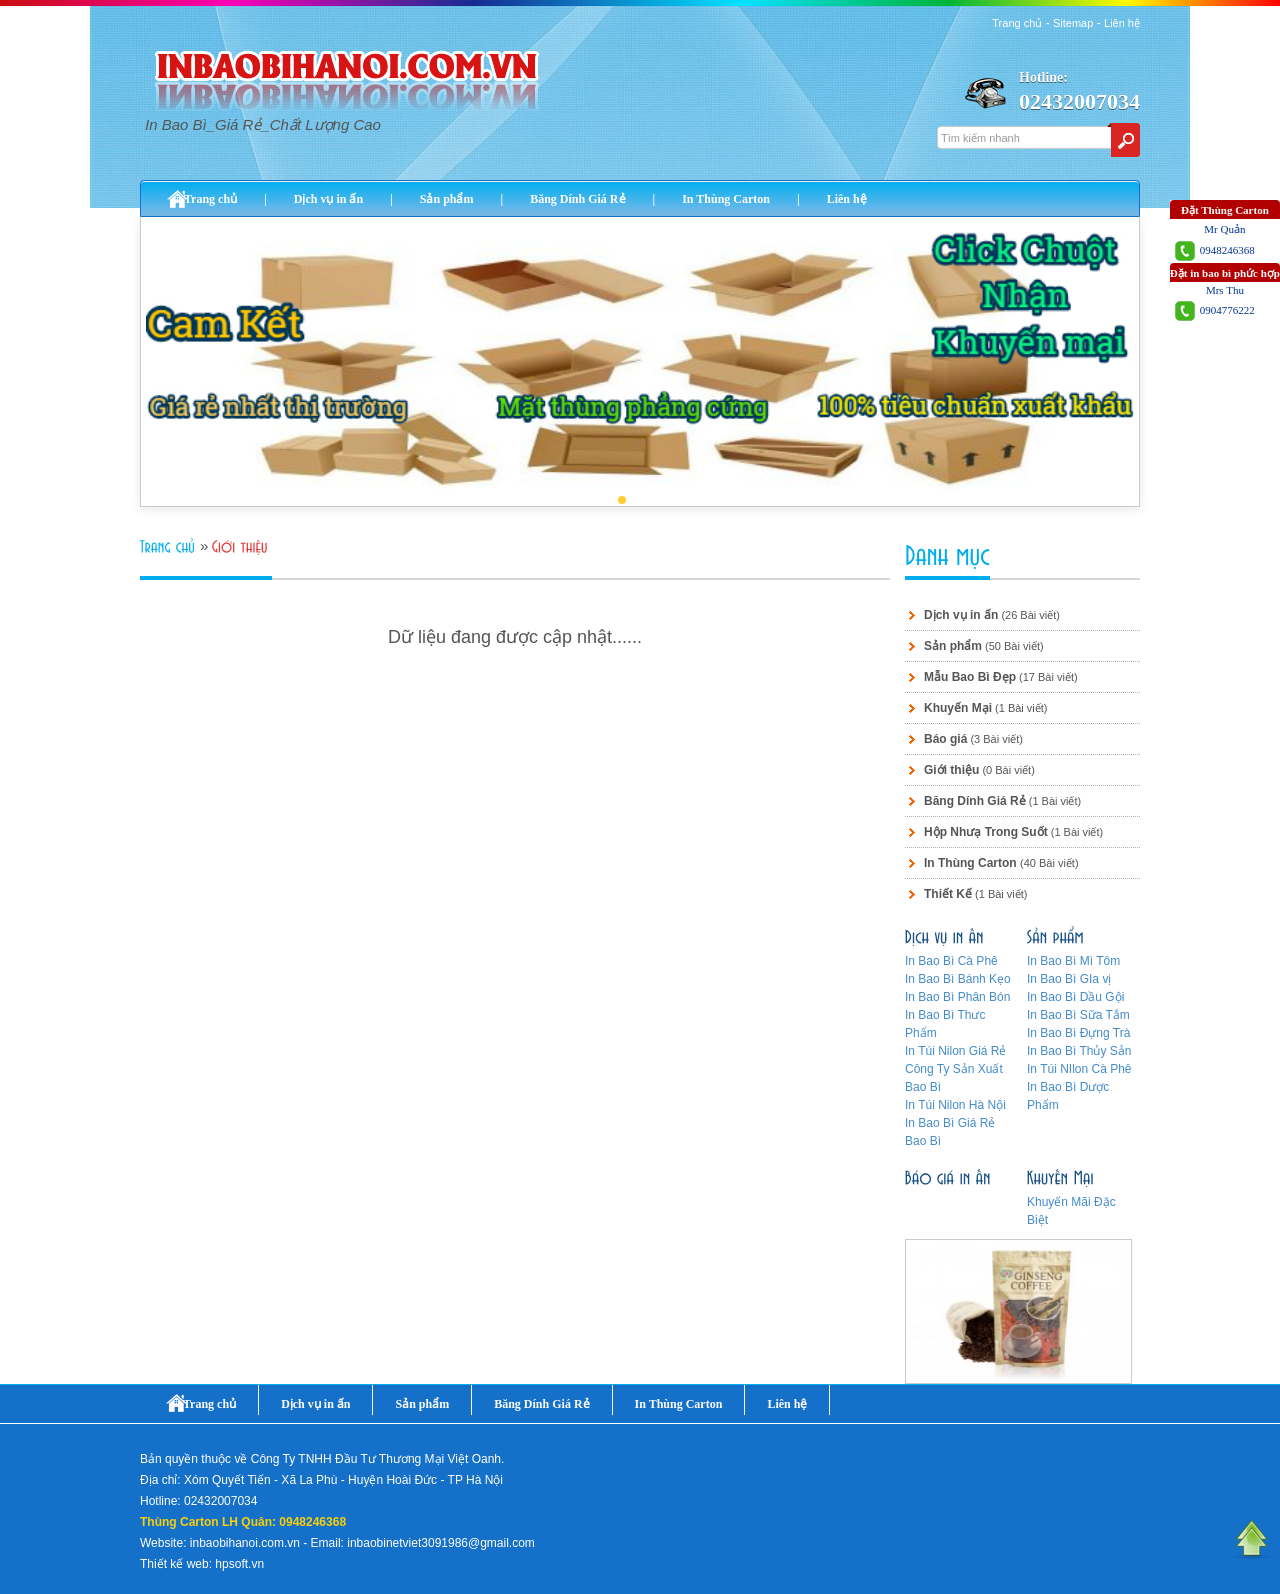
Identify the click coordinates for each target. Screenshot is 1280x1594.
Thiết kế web (174, 1564)
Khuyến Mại (958, 708)
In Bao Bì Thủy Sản (1079, 1051)
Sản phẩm (447, 199)
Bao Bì (923, 1141)
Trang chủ (1017, 23)
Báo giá (945, 739)
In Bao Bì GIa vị (1069, 979)
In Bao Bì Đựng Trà (1078, 1033)
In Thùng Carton (726, 199)
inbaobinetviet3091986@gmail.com (441, 1543)
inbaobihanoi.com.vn (245, 1543)
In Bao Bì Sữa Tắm (1078, 1015)
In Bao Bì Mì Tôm (1073, 961)
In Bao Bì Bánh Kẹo (958, 979)
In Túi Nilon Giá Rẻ (955, 1051)
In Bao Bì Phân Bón (957, 997)
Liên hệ (1122, 23)
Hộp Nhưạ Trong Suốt (986, 832)
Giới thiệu (951, 770)
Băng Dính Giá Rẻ (577, 199)
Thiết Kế (948, 894)
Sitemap (1073, 23)
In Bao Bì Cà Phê (951, 961)
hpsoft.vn (239, 1564)
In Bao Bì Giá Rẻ (950, 1123)
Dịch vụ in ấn (328, 199)
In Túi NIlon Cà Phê (1079, 1069)
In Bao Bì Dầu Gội (1075, 997)
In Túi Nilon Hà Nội (955, 1105)
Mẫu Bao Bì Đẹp (970, 677)
